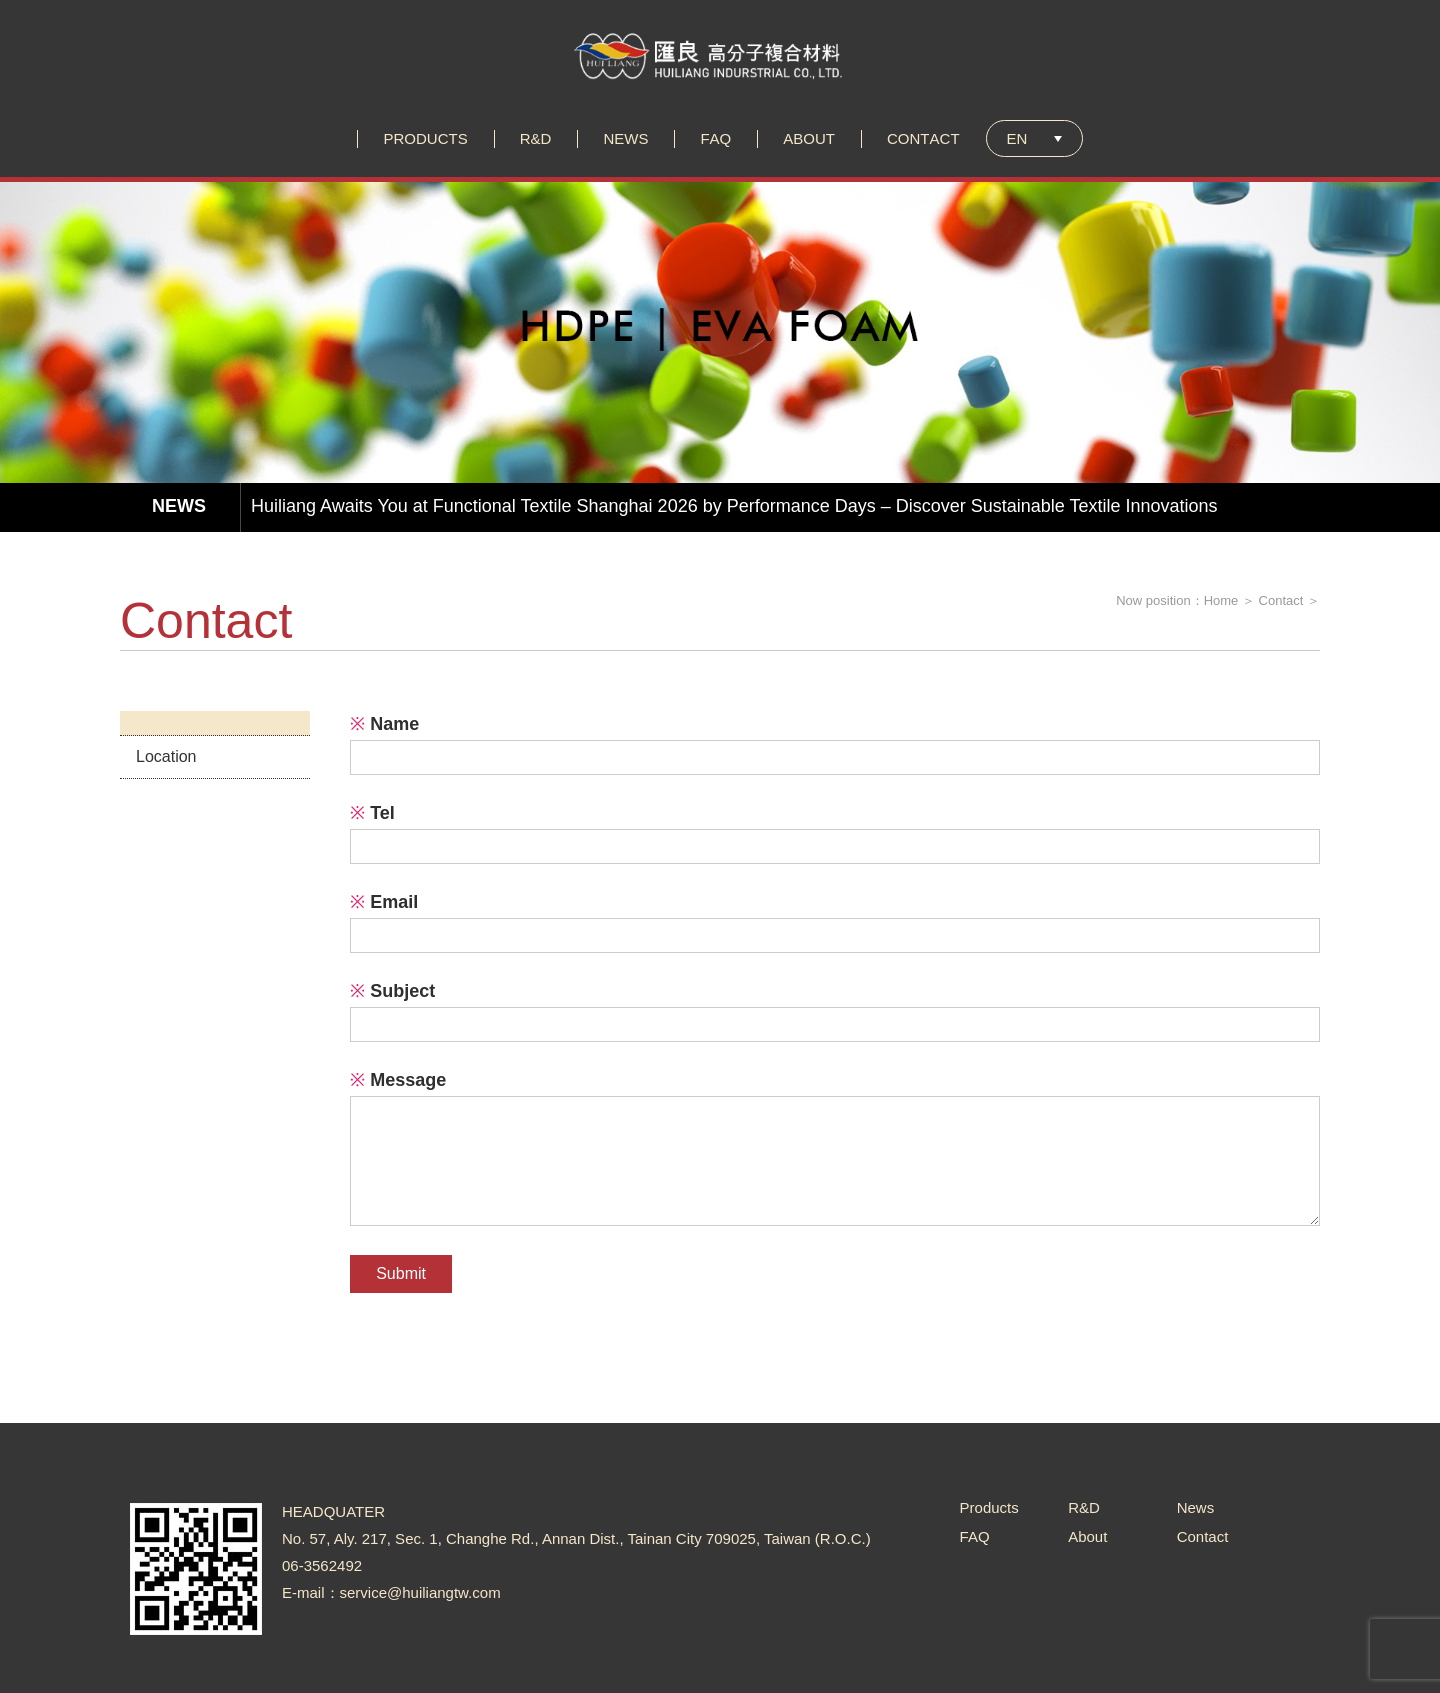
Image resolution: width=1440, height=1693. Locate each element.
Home (1221, 600)
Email (384, 902)
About (1087, 1536)
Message (398, 1080)
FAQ (975, 1536)
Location (166, 756)
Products (989, 1507)
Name (384, 724)
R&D (1084, 1507)
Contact (1281, 600)
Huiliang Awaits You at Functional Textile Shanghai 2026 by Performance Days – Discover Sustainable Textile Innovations (734, 506)
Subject (392, 991)
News (1196, 1507)
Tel (372, 813)
